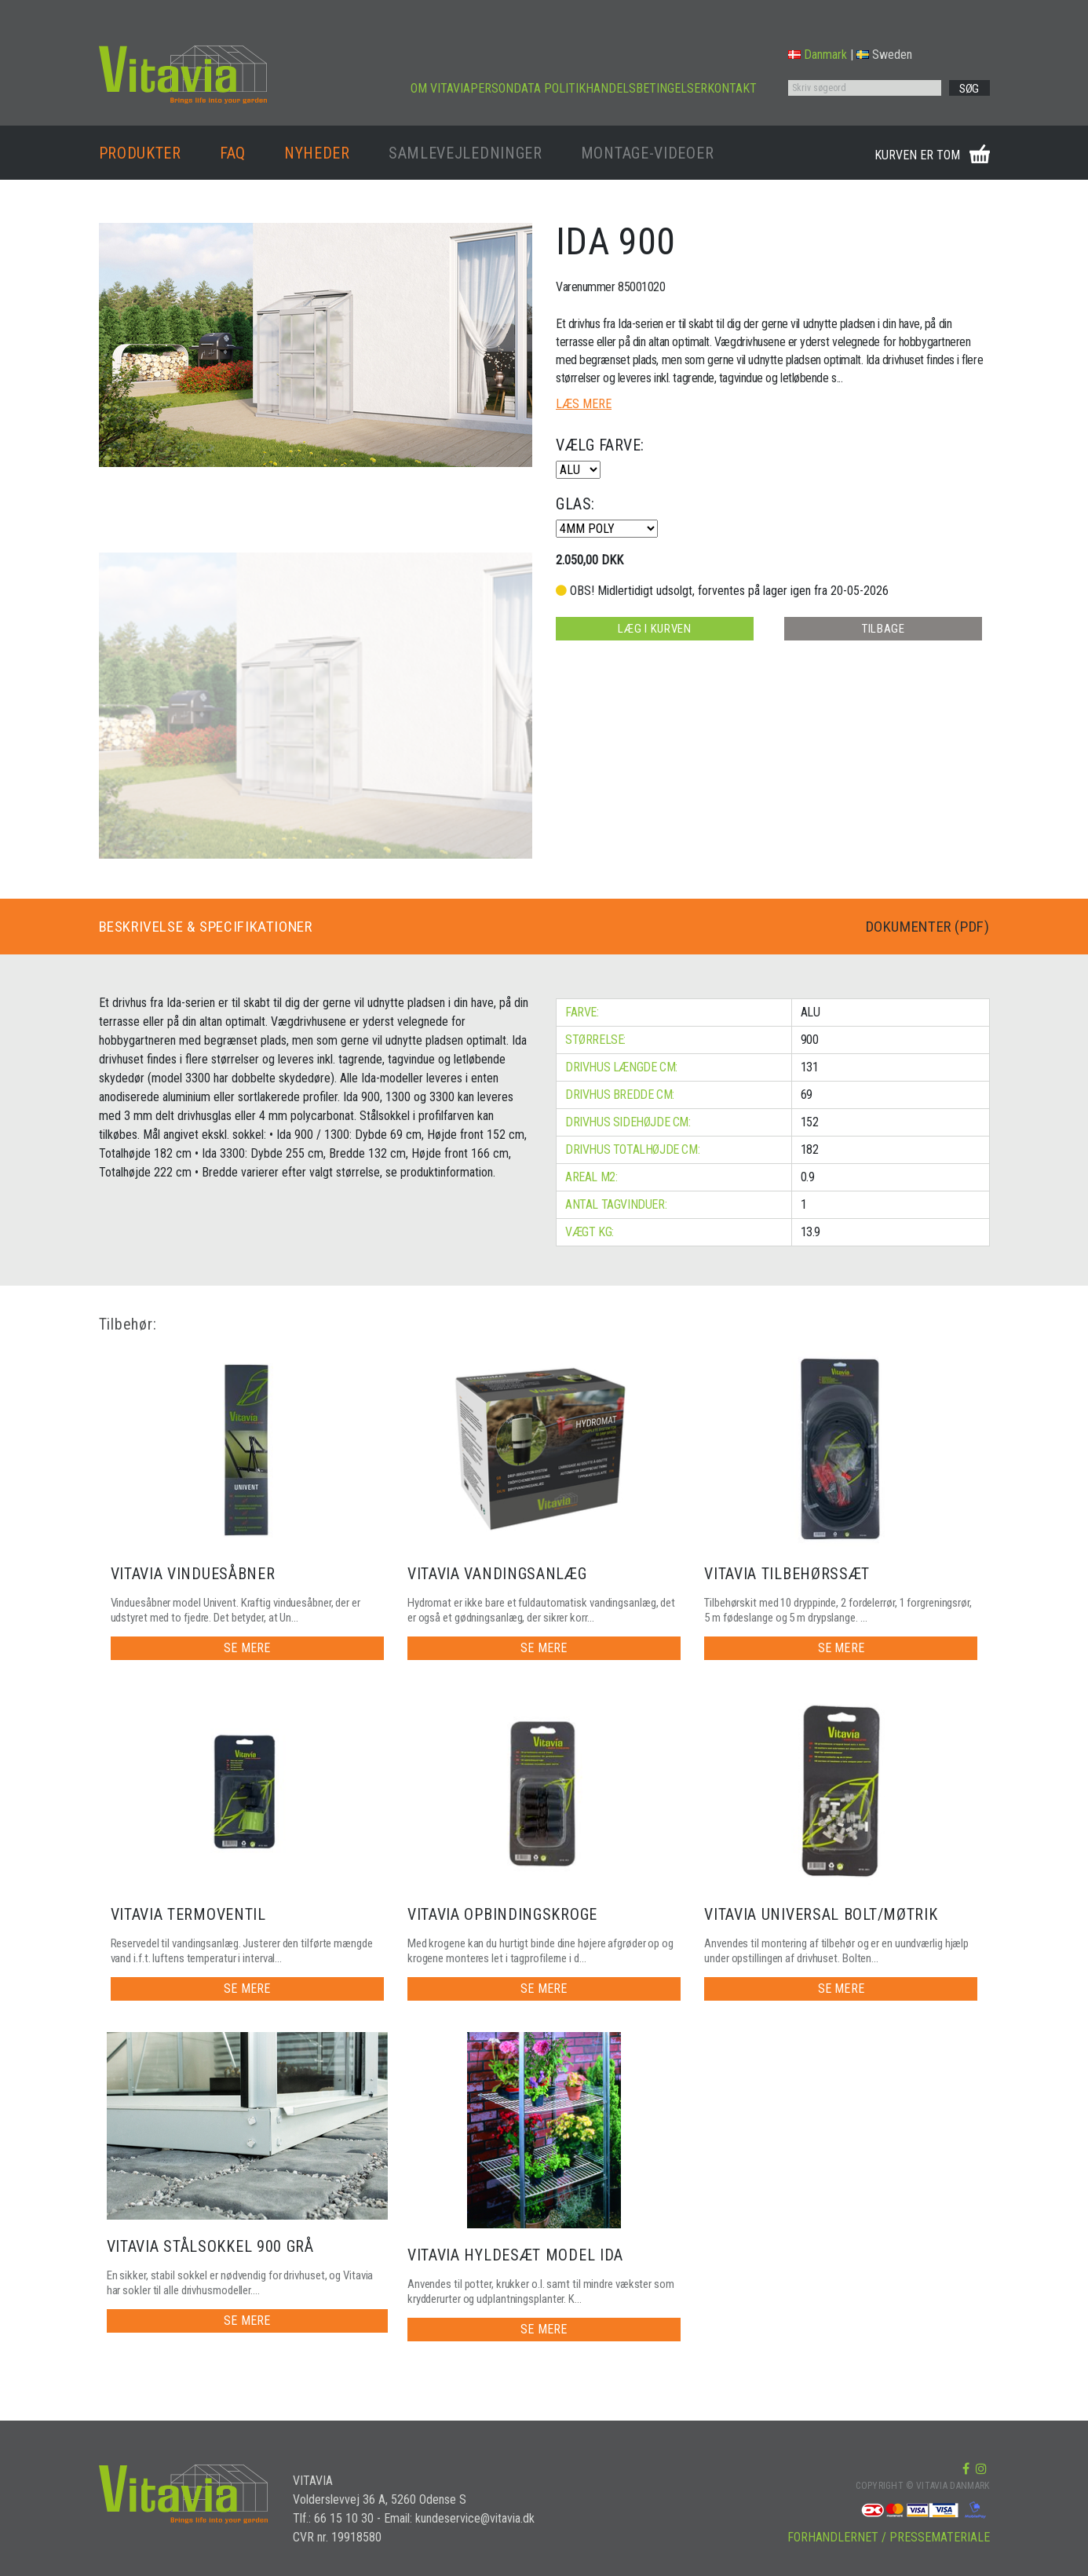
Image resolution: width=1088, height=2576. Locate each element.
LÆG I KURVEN (653, 629)
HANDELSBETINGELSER (646, 88)
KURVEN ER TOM (917, 155)
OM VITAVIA (440, 88)
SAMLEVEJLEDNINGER (465, 153)
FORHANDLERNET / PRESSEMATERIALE (888, 2537)
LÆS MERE (584, 403)
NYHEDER (317, 153)
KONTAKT (732, 88)
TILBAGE (882, 629)
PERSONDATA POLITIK (528, 88)
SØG (969, 89)
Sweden (884, 54)
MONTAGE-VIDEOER (647, 153)
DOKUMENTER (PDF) (921, 927)
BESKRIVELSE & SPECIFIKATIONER (214, 927)
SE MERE (247, 1647)
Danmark (817, 54)
